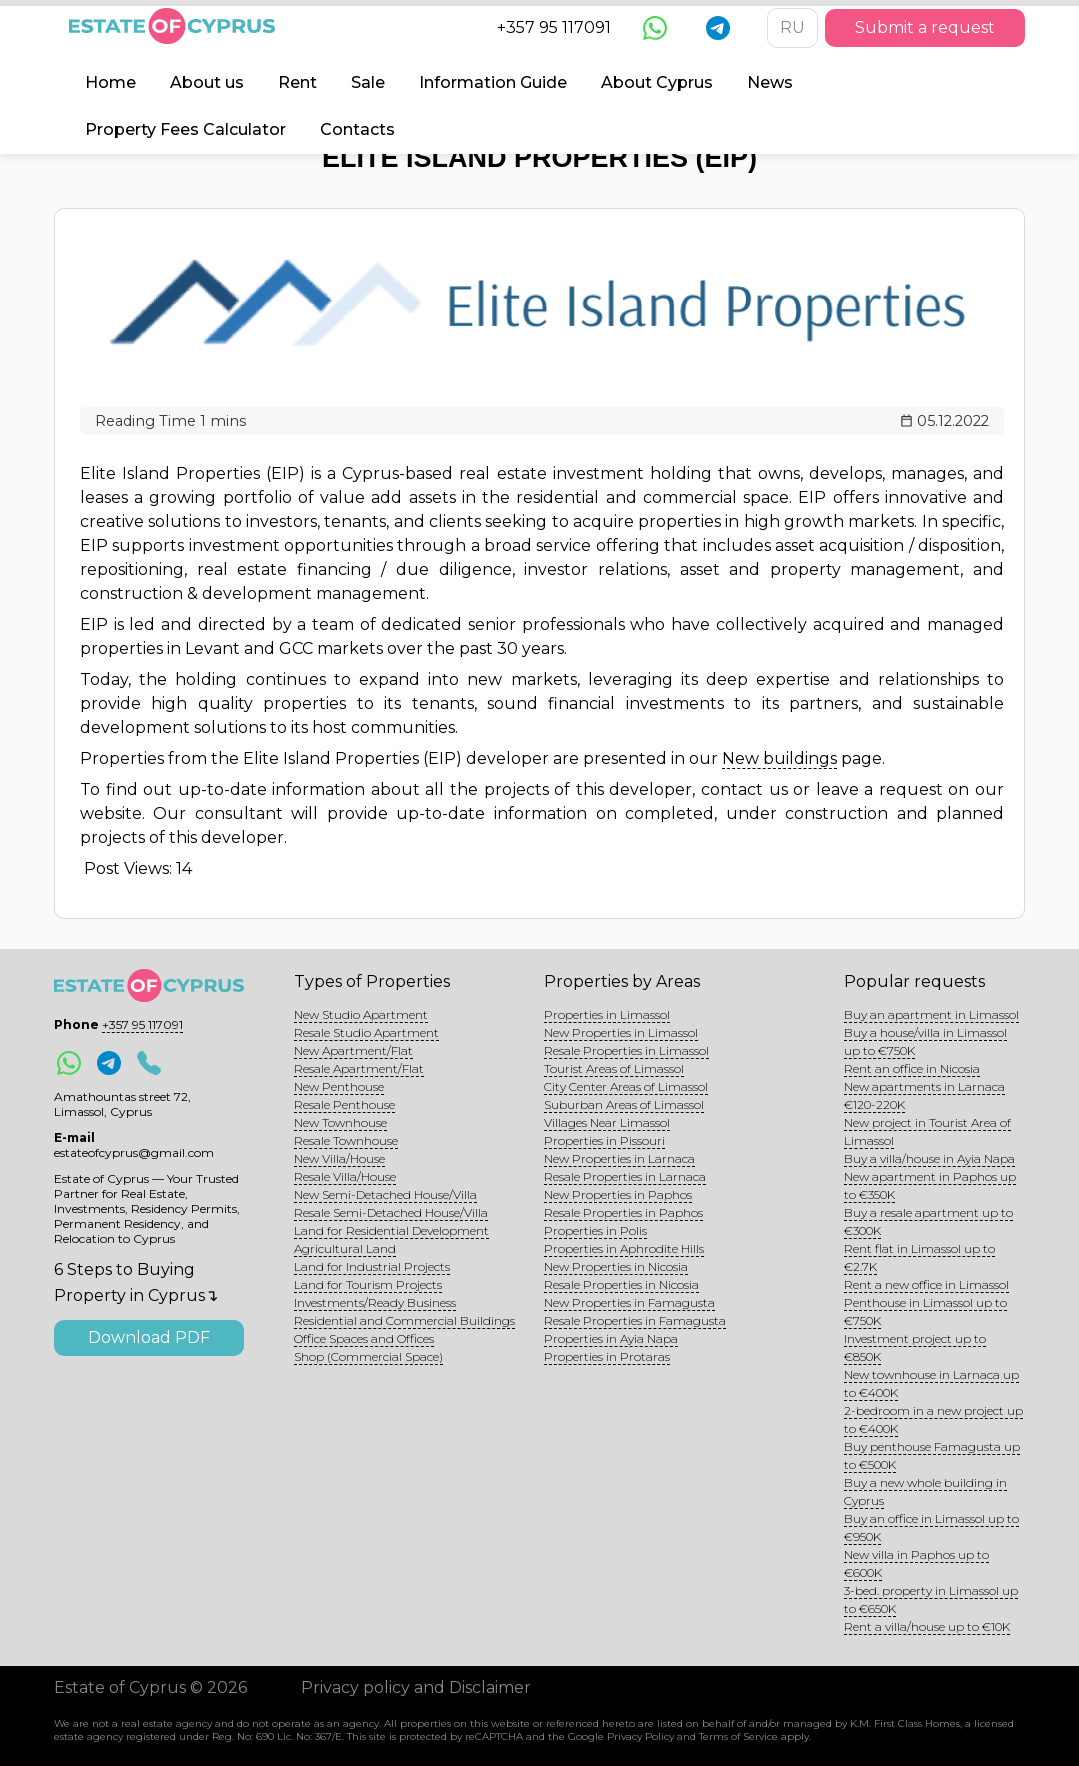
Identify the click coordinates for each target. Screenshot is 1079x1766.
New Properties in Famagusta (629, 1302)
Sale (368, 82)
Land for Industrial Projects (372, 1266)
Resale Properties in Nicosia (621, 1284)
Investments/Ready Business (375, 1302)
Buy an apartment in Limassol (931, 1014)
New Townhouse (340, 1122)
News (770, 82)
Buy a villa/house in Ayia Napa (929, 1158)
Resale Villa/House (345, 1176)
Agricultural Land (345, 1248)
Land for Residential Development (391, 1230)
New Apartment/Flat (353, 1050)
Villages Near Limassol (607, 1122)
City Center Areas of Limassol (626, 1086)
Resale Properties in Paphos (623, 1212)
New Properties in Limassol (621, 1032)
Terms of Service (738, 1736)
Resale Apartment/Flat (359, 1068)
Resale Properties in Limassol (626, 1050)
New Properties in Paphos (618, 1194)
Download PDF (149, 1337)
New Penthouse (339, 1086)
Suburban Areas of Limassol (624, 1104)
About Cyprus (657, 82)
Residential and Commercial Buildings (404, 1320)
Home (110, 82)
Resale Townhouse (346, 1140)
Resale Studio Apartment (366, 1032)
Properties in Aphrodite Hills (624, 1248)
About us (207, 82)
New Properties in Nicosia (616, 1266)
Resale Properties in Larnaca (625, 1176)
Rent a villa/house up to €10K (927, 1626)
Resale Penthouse (344, 1104)
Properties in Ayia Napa (611, 1338)
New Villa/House (339, 1158)
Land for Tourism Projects (368, 1284)
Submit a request (925, 27)
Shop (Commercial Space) (368, 1356)
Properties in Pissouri (604, 1140)
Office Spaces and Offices (364, 1338)
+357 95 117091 (554, 27)
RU (792, 27)
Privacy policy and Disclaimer (416, 1687)
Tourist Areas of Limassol (614, 1068)
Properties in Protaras (607, 1356)
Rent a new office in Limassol (926, 1284)
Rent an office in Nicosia (912, 1068)
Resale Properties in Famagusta (635, 1320)
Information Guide (493, 82)
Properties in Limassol (607, 1014)
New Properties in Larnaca (619, 1158)
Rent (297, 82)
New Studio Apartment (361, 1014)
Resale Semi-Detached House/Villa (391, 1212)
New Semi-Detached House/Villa (385, 1194)
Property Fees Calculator (185, 129)
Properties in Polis (595, 1230)
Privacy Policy (640, 1736)
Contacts (357, 129)
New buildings (779, 758)
